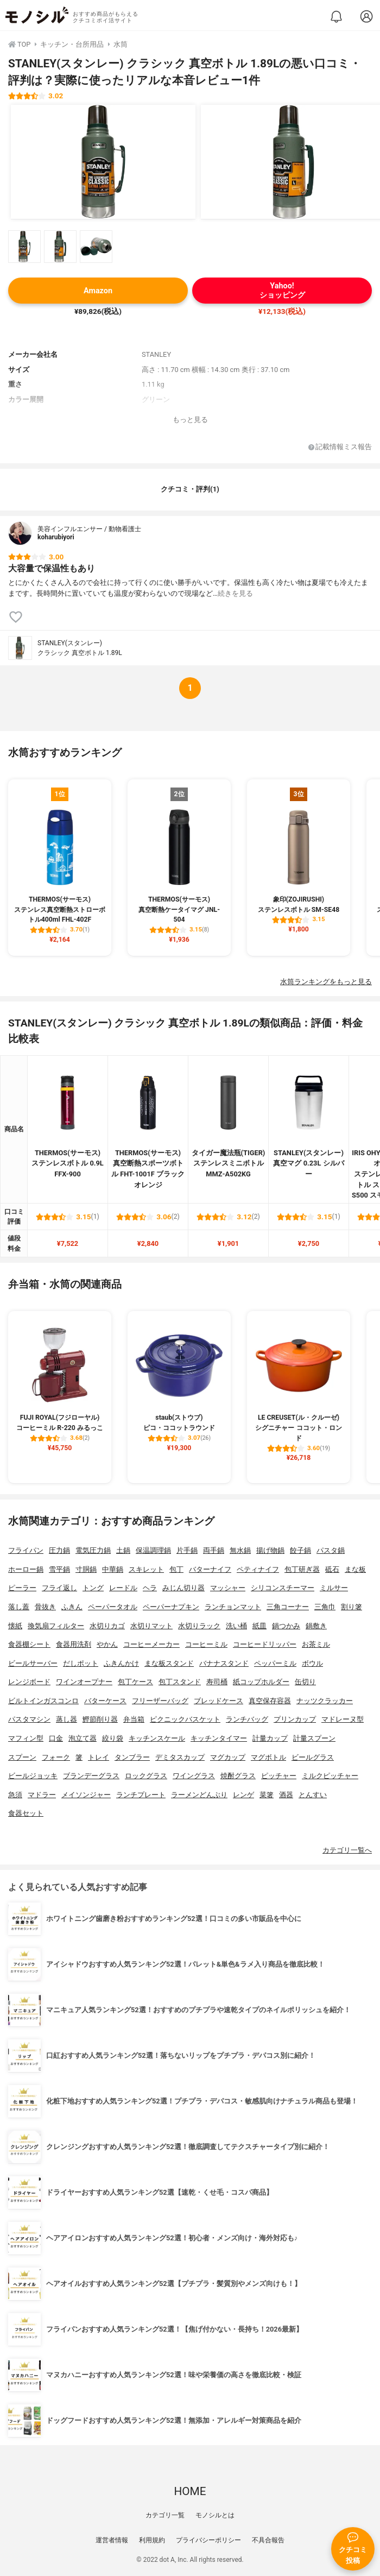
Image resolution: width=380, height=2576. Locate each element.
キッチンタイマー (219, 1738)
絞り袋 (112, 1738)
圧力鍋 (59, 1550)
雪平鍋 (59, 1569)
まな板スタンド (169, 1663)
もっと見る (190, 419)
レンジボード (29, 1682)
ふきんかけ (121, 1663)
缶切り (305, 1682)
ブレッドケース (218, 1701)
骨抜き (45, 1607)
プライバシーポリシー (208, 2540)
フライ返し (59, 1588)
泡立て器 (82, 1738)
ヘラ (150, 1588)
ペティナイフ (258, 1569)
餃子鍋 (300, 1550)
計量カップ (270, 1738)
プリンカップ (295, 1719)
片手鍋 (187, 1550)
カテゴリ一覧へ (347, 1850)
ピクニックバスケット (185, 1719)
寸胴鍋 (86, 1569)
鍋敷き (316, 1626)
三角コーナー (288, 1607)
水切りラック (199, 1626)
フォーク (56, 1757)
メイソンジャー (86, 1795)
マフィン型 (25, 1738)
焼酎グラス (238, 1776)
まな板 (355, 1569)
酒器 (286, 1795)
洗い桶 (236, 1626)
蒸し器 (66, 1719)
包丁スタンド (180, 1682)
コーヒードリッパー (264, 1644)
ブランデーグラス (91, 1776)
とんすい (313, 1795)
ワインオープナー (84, 1682)
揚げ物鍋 (270, 1550)
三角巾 (324, 1607)
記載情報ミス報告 (340, 447)
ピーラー (22, 1588)
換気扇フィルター (56, 1626)
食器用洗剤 (73, 1644)
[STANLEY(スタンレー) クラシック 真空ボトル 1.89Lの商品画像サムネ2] (60, 246)
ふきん (72, 1607)
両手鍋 (213, 1550)
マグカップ (227, 1757)
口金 (56, 1738)
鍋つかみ (286, 1626)
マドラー (42, 1795)
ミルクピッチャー (330, 1776)
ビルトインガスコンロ (43, 1701)
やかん (107, 1644)
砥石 (332, 1569)
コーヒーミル (206, 1644)
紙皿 (259, 1626)
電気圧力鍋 (93, 1550)
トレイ (98, 1757)
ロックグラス (146, 1776)
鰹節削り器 (100, 1719)
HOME (190, 2491)
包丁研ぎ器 (302, 1569)
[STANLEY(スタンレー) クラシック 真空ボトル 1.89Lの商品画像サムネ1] (24, 246)
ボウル (312, 1663)
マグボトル (268, 1757)
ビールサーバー (33, 1663)
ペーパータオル (112, 1607)
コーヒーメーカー (151, 1644)
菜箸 (266, 1795)
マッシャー (227, 1588)
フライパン (25, 1550)
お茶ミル (316, 1644)
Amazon (98, 290)
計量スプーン (314, 1738)
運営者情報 (112, 2540)
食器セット (25, 1813)
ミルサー (334, 1588)
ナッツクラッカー (324, 1701)
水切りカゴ (107, 1626)
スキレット (146, 1569)
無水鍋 (240, 1550)
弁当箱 (133, 1719)
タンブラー (132, 1757)
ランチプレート (141, 1795)
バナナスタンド (224, 1663)
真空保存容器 (270, 1701)
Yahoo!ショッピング (282, 290)
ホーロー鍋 (25, 1569)
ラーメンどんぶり (199, 1795)
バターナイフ (210, 1569)
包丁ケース (135, 1682)
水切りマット (151, 1626)
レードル (123, 1588)
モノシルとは (215, 2515)
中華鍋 (112, 1569)
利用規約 (152, 2540)
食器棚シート (29, 1644)
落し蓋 (18, 1607)
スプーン (22, 1757)
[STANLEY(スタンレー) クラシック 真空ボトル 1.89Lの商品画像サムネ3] (96, 246)
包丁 (176, 1569)
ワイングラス (194, 1776)
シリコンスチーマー (282, 1588)
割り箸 (351, 1607)
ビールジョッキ (33, 1776)
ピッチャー (278, 1776)
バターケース (105, 1701)
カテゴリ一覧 (165, 2515)
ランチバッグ (247, 1719)
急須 (15, 1795)
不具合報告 (268, 2540)
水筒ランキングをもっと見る (326, 982)
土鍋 (123, 1550)
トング (93, 1588)
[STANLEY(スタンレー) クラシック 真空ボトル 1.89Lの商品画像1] (103, 162)
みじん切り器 (183, 1588)
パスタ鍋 (330, 1550)
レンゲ (243, 1795)
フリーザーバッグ (160, 1701)
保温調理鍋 (153, 1550)
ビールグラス (313, 1757)
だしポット (80, 1663)
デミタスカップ (180, 1757)
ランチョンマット (233, 1607)
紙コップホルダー (261, 1682)
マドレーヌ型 (342, 1719)
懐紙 (15, 1626)
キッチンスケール (157, 1738)
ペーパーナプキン (171, 1607)
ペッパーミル (275, 1663)
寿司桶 (216, 1682)
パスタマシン (29, 1719)
